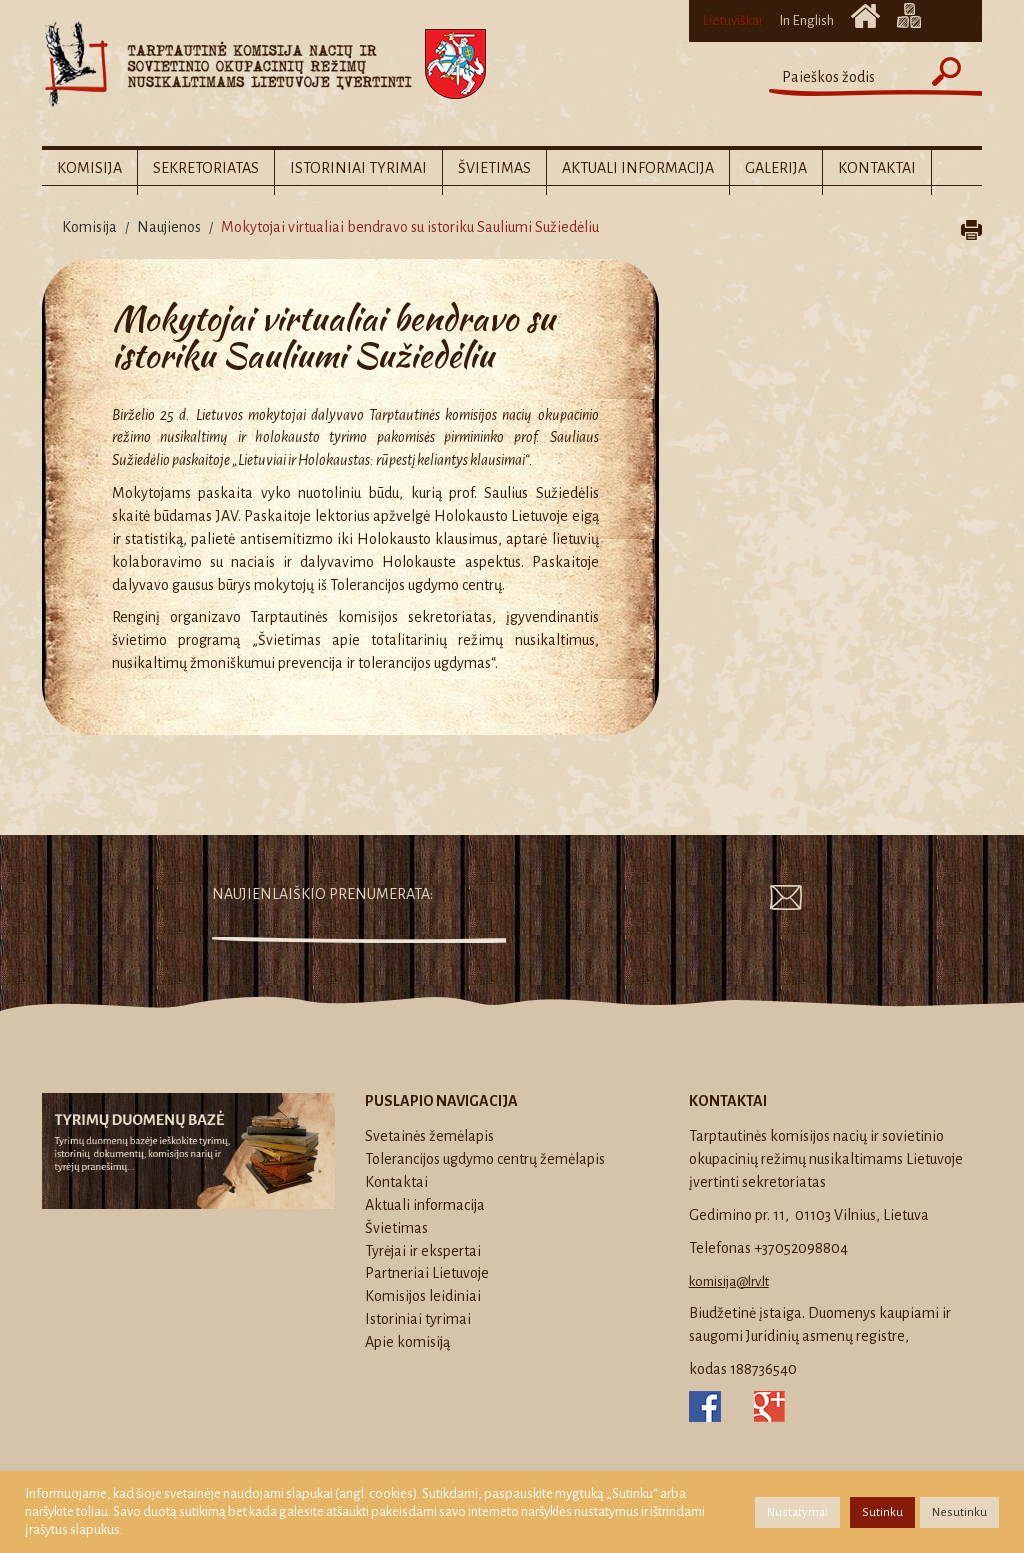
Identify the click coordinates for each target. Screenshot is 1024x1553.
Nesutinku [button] (959, 1512)
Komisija (89, 168)
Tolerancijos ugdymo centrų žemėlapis (485, 1159)
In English (806, 20)
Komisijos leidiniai (423, 1296)
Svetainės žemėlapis (909, 15)
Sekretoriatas (206, 168)
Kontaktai (877, 168)
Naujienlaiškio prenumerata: (322, 894)
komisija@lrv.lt (729, 1281)
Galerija (776, 168)
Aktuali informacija (638, 168)
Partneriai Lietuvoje (427, 1273)
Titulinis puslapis (865, 16)
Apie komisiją (407, 1342)
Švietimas (494, 168)
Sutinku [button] (882, 1512)
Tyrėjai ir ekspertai (423, 1251)
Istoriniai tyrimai (358, 168)
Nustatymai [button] (797, 1512)
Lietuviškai (732, 20)
